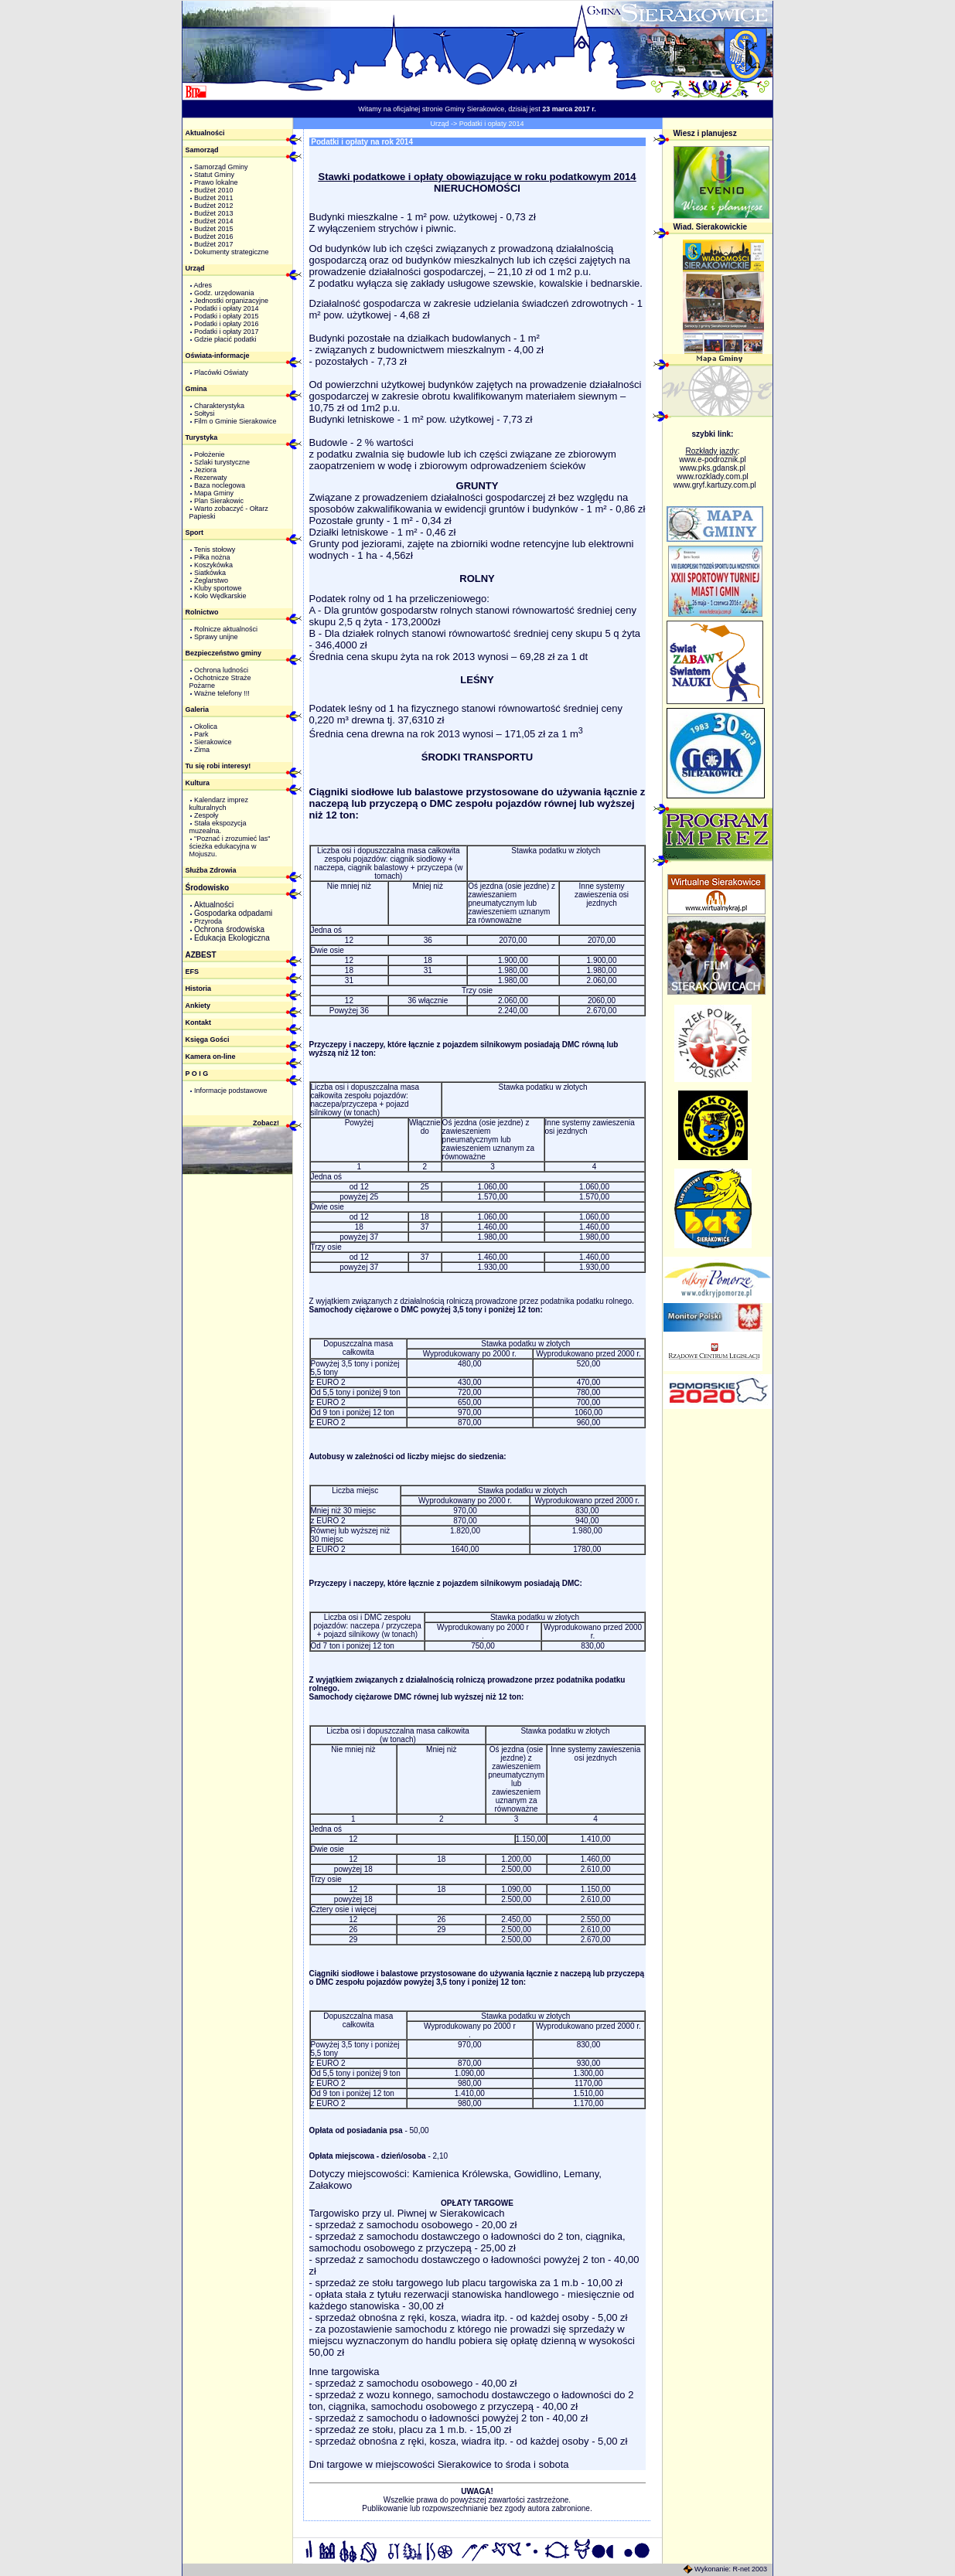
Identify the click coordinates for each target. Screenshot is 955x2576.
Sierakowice (213, 742)
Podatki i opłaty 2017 (226, 331)
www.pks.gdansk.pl (712, 468)
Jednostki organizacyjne (231, 301)
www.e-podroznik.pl (712, 459)
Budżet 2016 (214, 236)
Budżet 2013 (214, 213)
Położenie (209, 454)
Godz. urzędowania (224, 293)
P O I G (197, 1073)
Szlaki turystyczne (222, 462)
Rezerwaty (210, 478)
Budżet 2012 (214, 205)
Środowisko (208, 887)
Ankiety (198, 1005)
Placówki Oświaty (221, 372)
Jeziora (205, 470)
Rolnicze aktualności (226, 629)
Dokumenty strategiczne (231, 252)
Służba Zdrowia (211, 870)
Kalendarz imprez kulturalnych (219, 804)
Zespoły (206, 815)
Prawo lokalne (216, 182)
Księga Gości (208, 1039)
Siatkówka (210, 573)
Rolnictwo (202, 612)
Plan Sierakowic (219, 501)
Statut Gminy (214, 175)
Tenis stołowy (215, 549)
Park (201, 734)
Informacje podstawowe (231, 1090)
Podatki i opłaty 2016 (226, 324)
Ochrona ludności (221, 670)
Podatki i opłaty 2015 (226, 316)
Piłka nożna (212, 557)
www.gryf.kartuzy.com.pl (715, 485)
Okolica (205, 726)
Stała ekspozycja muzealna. (218, 827)
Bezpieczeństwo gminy (224, 653)
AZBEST (201, 955)
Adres (203, 285)
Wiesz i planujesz (705, 133)
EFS (193, 971)
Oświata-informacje (218, 355)
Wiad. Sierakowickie (711, 227)
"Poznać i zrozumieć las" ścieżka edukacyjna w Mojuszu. (230, 846)
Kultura (198, 783)
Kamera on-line (211, 1056)
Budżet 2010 (214, 190)
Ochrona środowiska (229, 929)
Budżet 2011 (214, 198)
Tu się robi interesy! (218, 766)
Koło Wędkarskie (220, 596)
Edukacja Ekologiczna (232, 938)
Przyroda (208, 921)
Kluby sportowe (218, 588)
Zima (202, 750)
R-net (740, 2569)
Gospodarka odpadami (233, 913)
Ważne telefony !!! (222, 693)
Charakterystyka (219, 406)
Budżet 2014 (214, 221)
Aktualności (205, 133)
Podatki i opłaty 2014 (226, 308)
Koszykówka (213, 565)
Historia (199, 988)
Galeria (198, 709)
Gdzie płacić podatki (225, 339)
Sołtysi (204, 413)
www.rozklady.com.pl (713, 476)
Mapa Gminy (214, 493)
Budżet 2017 (214, 244)
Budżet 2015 (214, 229)
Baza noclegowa (219, 485)
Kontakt (199, 1022)
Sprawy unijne (216, 637)
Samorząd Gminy (221, 167)
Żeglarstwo (211, 580)
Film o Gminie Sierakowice (235, 421)
